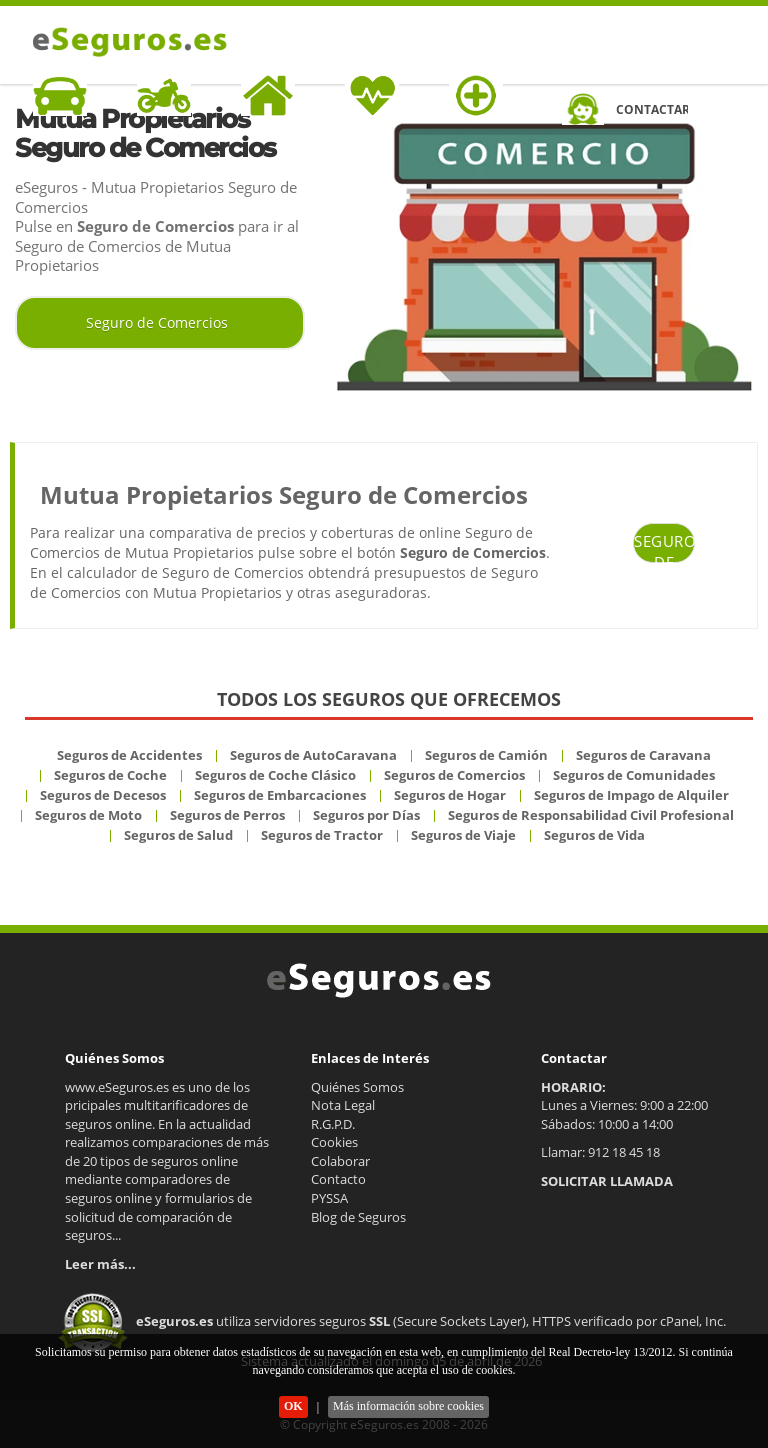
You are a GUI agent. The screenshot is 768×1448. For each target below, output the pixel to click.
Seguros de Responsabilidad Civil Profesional (591, 815)
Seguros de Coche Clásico (275, 775)
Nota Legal (343, 1105)
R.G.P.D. (333, 1124)
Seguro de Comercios (157, 322)
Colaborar (340, 1161)
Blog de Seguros (358, 1217)
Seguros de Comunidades (634, 775)
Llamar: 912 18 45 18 (600, 1152)
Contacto (338, 1179)
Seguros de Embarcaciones (280, 795)
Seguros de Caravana (643, 755)
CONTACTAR (652, 109)
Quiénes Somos (357, 1087)
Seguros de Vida (594, 835)
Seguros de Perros (227, 815)
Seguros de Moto (88, 815)
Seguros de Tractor (322, 835)
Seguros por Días (366, 815)
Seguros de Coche (110, 775)
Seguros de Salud (178, 835)
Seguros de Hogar (450, 795)
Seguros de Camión (486, 755)
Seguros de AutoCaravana (313, 755)
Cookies (334, 1142)
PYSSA (329, 1198)
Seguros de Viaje (463, 835)
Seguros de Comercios (454, 775)
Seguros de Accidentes (129, 755)
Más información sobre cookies (408, 1406)
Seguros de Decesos (103, 795)
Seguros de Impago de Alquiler (631, 795)
